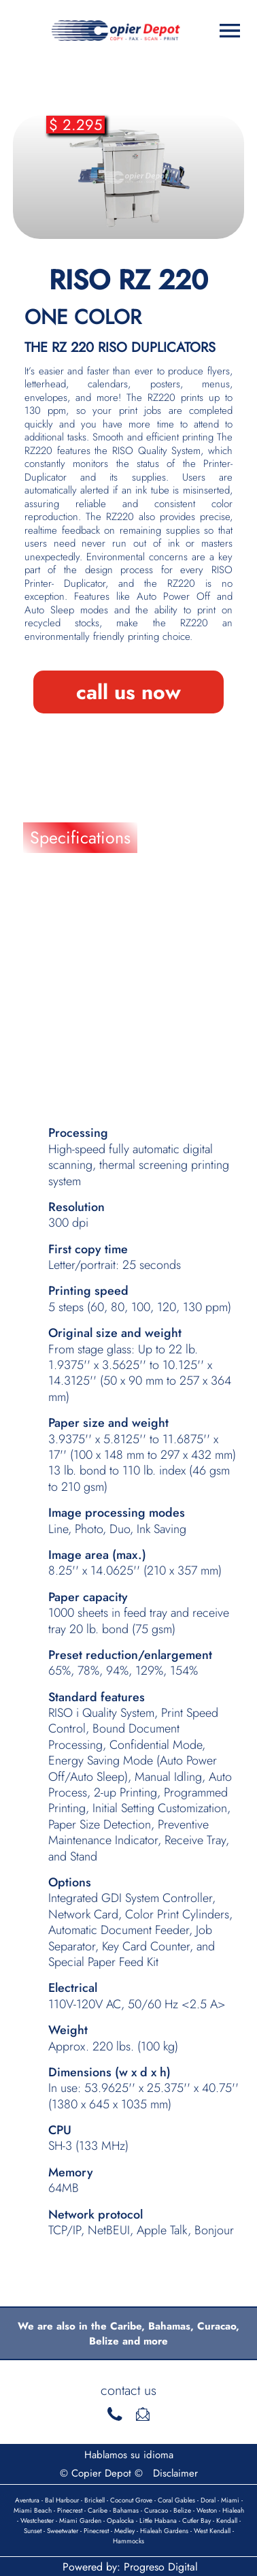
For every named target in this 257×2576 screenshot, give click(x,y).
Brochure (63, 912)
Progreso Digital (161, 2567)
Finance (58, 949)
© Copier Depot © (101, 2473)
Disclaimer (175, 2473)
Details (54, 987)
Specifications (80, 837)
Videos (55, 1062)
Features (60, 875)
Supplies (61, 1024)
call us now (128, 692)
